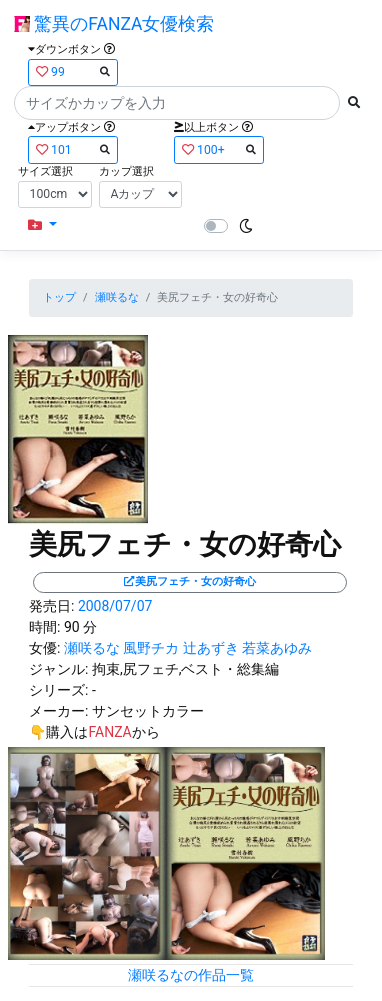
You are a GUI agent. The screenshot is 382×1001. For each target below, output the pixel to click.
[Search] (177, 103)
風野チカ (151, 648)
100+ (219, 149)
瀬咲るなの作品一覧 (191, 975)
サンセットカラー (148, 711)
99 (73, 71)
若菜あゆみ (277, 648)
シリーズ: (58, 690)
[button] (42, 225)
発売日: (51, 606)
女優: (44, 648)
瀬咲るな (117, 297)
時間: (44, 627)
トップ (59, 297)
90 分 (80, 627)
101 (73, 149)
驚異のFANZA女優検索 (114, 24)
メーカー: (58, 711)
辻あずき (211, 648)
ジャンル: (58, 669)
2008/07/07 (115, 606)
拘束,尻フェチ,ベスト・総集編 (186, 669)
